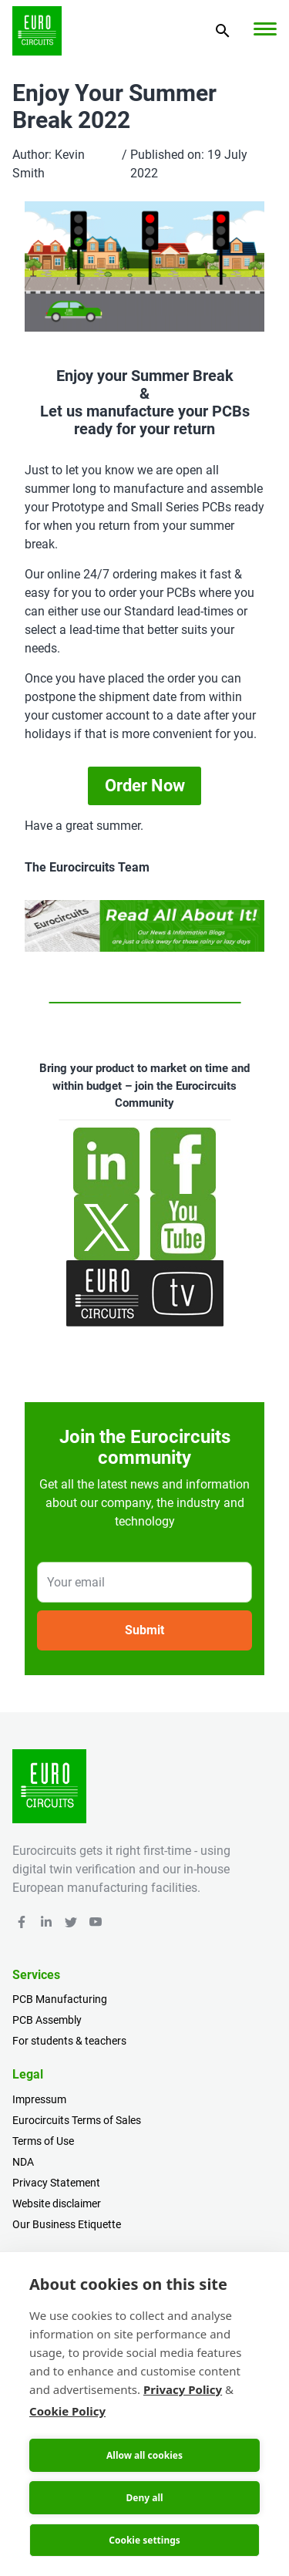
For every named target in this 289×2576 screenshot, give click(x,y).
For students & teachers (69, 2041)
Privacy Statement (56, 2182)
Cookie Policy (67, 2411)
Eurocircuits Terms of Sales (76, 2120)
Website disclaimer (56, 2203)
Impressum (39, 2099)
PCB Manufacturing (59, 1999)
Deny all (144, 2497)
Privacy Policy (182, 2389)
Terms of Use (43, 2141)
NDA (23, 2162)
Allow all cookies (144, 2455)
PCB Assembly (47, 2020)
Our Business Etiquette (66, 2224)
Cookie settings (144, 2540)
